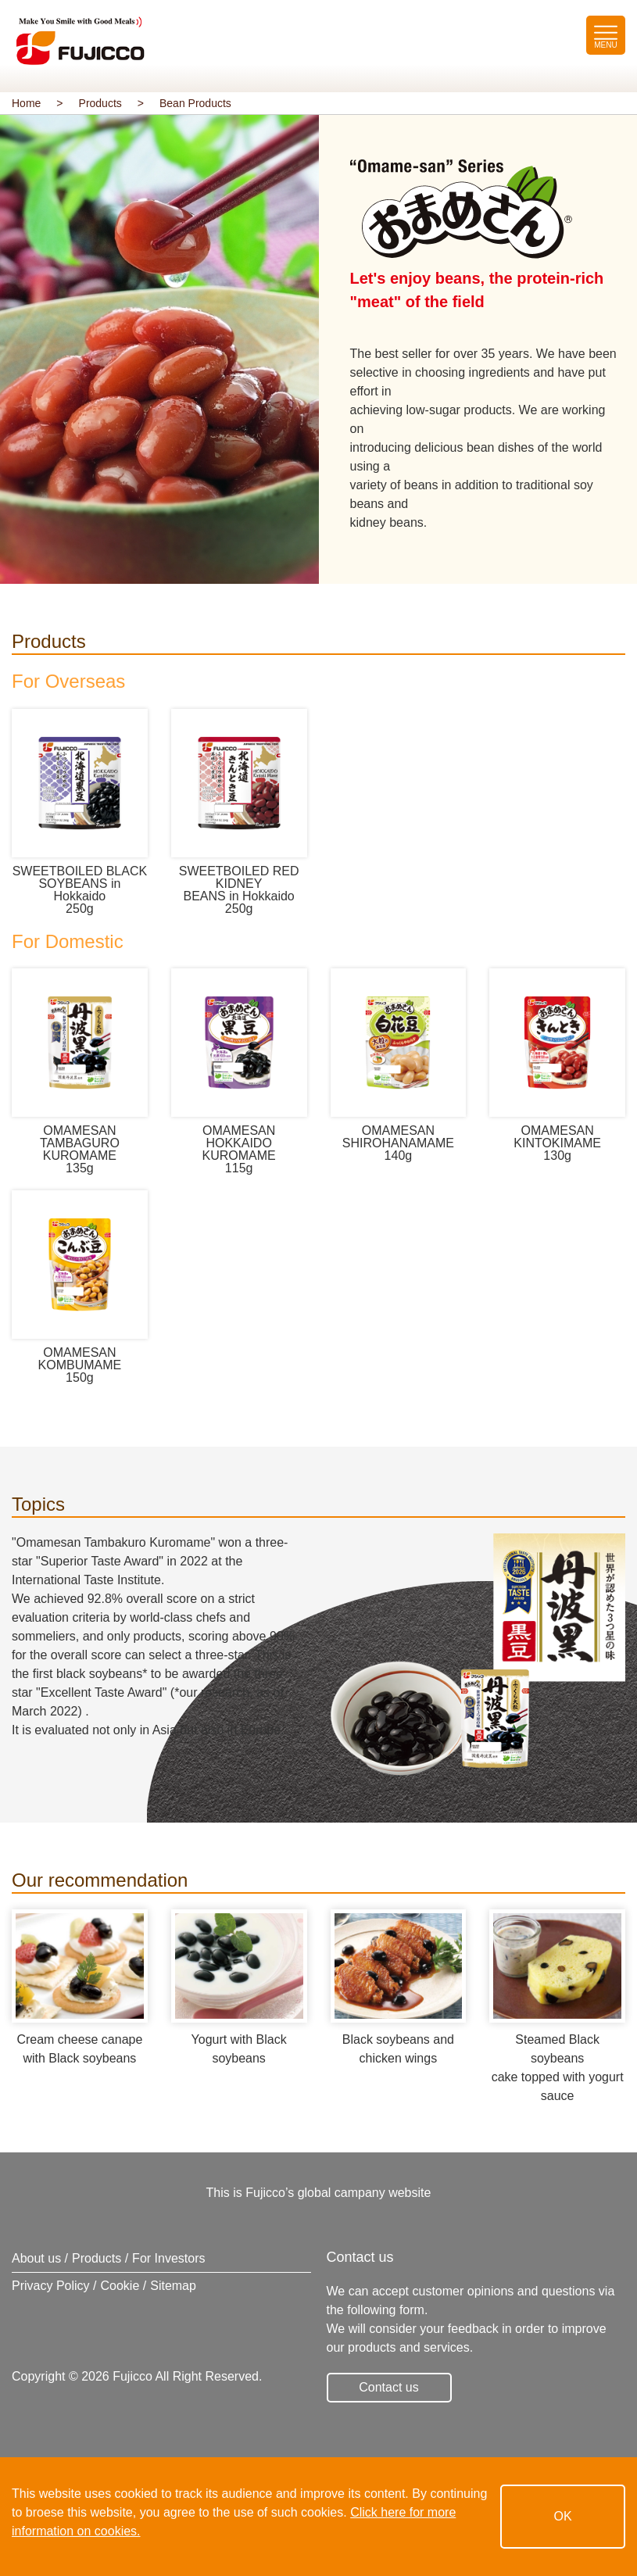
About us (36, 2258)
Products (100, 103)
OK (562, 2516)
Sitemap (173, 2285)
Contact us (388, 2387)
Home (26, 103)
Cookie (119, 2285)
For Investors (168, 2258)
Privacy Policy (51, 2285)
